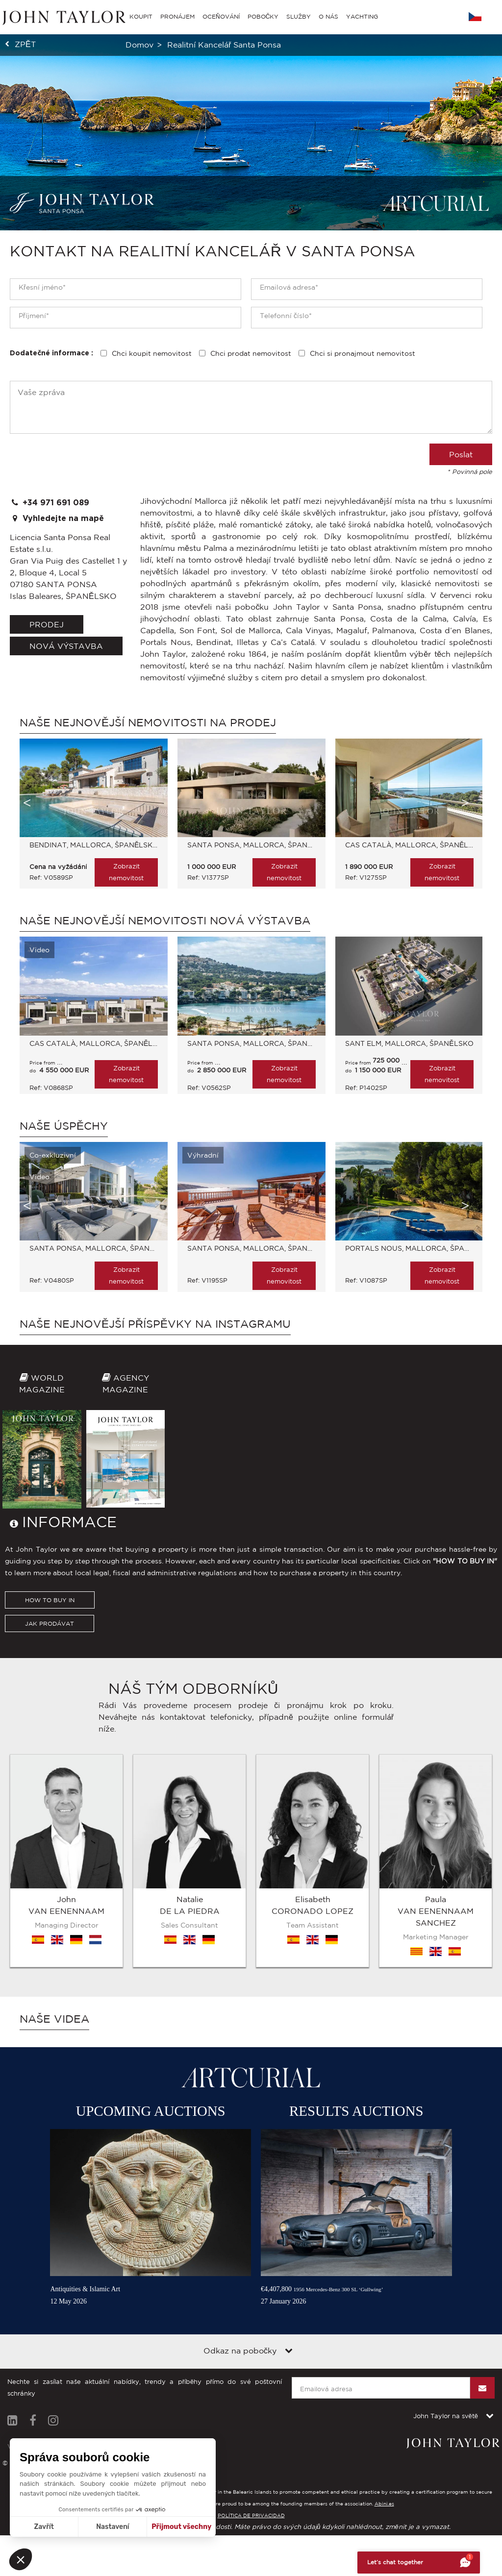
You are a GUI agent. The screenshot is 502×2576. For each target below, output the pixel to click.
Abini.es (384, 2497)
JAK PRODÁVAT (49, 1739)
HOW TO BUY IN (50, 1715)
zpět (25, 44)
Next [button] (465, 803)
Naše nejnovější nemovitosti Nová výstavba (165, 920)
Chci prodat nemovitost (250, 353)
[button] (20, 2559)
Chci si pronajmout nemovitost (362, 353)
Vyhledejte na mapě (57, 518)
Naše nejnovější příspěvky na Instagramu (155, 1324)
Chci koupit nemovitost (152, 353)
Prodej (46, 624)
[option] (89, 818)
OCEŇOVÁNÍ (221, 16)
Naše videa (54, 2012)
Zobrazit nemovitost (126, 872)
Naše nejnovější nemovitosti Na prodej (148, 722)
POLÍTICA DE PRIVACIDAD (251, 2509)
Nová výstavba (66, 646)
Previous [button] (27, 803)
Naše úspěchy (64, 1126)
